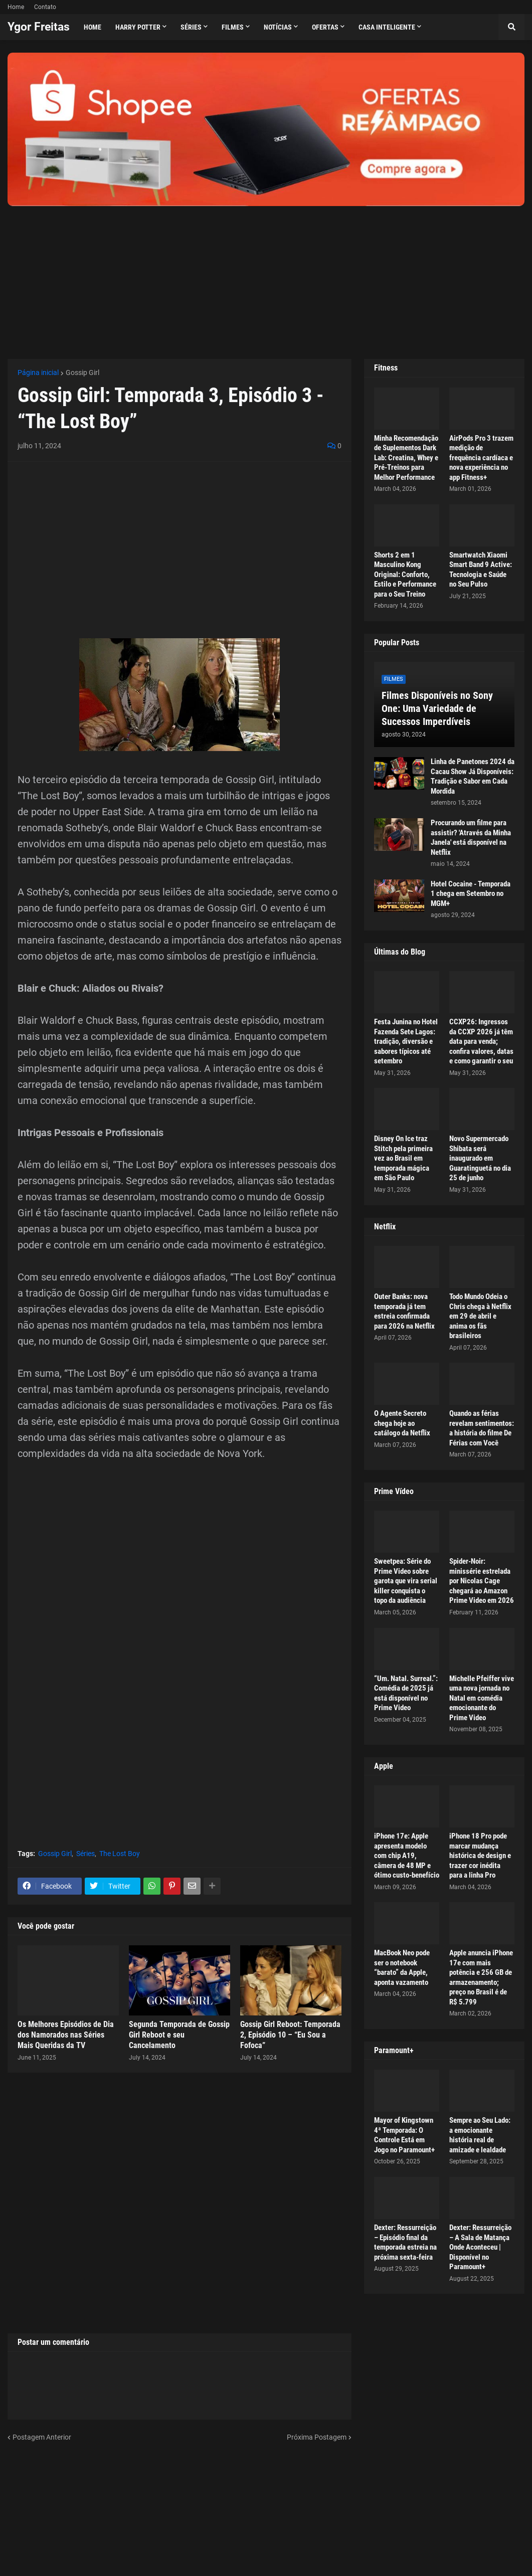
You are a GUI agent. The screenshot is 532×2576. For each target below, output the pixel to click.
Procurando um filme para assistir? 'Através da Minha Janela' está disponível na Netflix (471, 837)
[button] (511, 27)
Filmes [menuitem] (233, 27)
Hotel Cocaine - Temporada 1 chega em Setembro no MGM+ (470, 893)
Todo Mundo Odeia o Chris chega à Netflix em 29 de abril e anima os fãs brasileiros (480, 1316)
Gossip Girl (82, 372)
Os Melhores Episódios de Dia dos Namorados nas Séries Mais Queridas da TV (66, 2034)
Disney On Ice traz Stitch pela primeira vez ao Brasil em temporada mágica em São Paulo (403, 1158)
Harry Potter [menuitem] (137, 27)
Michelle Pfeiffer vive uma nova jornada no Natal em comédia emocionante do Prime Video (481, 1698)
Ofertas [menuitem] (325, 27)
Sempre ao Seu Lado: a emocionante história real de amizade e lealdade (479, 2135)
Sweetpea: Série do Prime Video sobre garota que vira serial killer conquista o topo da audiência (405, 1581)
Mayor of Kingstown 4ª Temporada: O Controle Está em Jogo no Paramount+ (404, 2135)
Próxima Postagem (316, 2437)
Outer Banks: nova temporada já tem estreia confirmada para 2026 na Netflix (404, 1311)
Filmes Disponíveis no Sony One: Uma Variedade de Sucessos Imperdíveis (437, 708)
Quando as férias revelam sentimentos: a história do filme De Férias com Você (481, 1428)
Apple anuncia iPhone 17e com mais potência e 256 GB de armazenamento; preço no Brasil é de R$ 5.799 (481, 1977)
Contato (45, 7)
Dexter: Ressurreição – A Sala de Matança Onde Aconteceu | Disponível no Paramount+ (480, 2247)
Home (16, 7)
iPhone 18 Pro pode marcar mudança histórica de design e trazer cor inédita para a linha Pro (480, 1855)
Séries (85, 1853)
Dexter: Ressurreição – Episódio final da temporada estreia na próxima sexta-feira (405, 2242)
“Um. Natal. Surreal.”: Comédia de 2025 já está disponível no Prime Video (406, 1693)
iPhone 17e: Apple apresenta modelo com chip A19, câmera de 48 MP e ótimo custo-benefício (406, 1855)
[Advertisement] (266, 276)
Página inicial (38, 372)
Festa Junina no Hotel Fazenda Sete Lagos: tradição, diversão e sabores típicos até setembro (406, 1041)
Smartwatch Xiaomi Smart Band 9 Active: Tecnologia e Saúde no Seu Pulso (480, 569)
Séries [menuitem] (191, 27)
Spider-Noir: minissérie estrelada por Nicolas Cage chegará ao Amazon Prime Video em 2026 (481, 1581)
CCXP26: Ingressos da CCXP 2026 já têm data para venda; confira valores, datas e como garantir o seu (481, 1041)
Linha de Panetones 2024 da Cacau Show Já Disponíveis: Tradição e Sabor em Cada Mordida (472, 776)
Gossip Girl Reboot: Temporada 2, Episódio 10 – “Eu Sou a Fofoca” (290, 2034)
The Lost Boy (119, 1853)
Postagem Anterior (42, 2437)
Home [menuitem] (92, 27)
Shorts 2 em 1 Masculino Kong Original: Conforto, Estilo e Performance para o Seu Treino (405, 574)
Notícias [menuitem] (278, 27)
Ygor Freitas (39, 27)
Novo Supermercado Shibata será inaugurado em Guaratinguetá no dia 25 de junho (480, 1158)
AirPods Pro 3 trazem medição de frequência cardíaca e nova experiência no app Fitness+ (481, 458)
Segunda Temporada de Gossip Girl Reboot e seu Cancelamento (179, 2034)
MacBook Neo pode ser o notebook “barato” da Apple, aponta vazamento (402, 1967)
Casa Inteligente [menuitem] (387, 27)
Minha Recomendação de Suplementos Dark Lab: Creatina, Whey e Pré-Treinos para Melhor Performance (406, 458)
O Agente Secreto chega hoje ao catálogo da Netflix (402, 1423)
